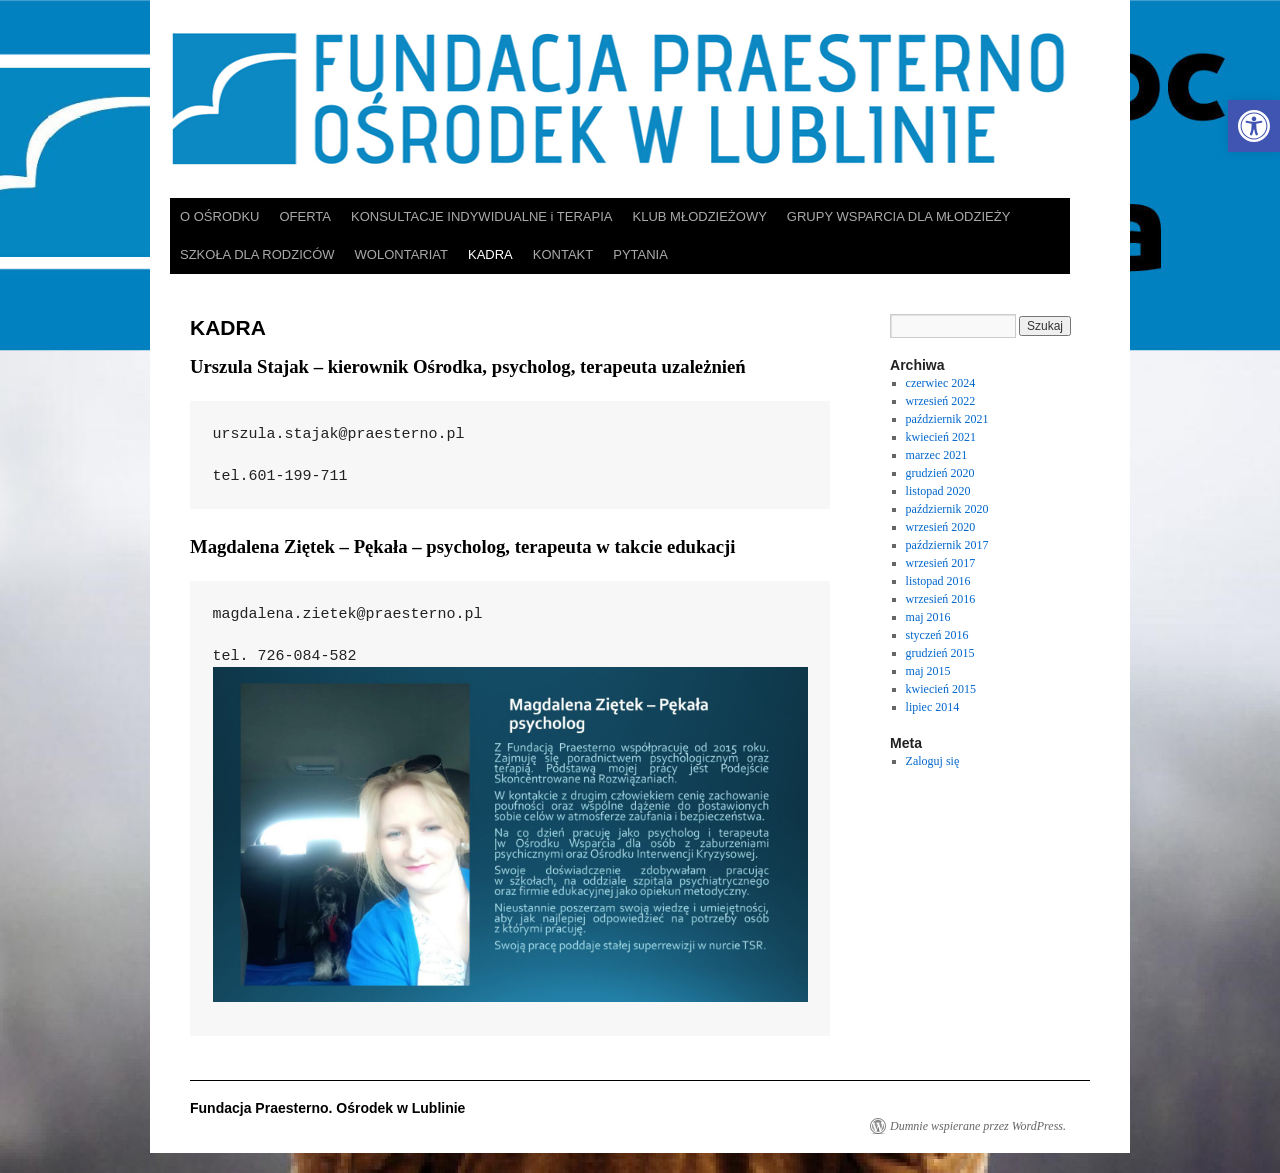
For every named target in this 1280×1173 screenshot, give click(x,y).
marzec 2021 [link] (937, 455)
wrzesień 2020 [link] (941, 527)
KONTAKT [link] (563, 254)
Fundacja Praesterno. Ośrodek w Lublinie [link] (327, 1108)
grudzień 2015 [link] (940, 653)
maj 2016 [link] (928, 617)
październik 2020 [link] (947, 509)
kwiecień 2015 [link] (941, 689)
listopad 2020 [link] (938, 491)
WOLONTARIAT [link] (401, 254)
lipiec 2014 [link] (933, 707)
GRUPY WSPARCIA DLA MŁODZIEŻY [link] (898, 216)
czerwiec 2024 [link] (941, 383)
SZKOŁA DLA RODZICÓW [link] (257, 254)
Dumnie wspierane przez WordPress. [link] (978, 1126)
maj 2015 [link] (928, 671)
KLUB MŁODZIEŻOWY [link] (700, 216)
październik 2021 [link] (947, 419)
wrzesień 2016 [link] (941, 599)
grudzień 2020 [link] (940, 473)
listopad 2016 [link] (938, 581)
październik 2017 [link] (947, 545)
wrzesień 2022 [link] (941, 401)
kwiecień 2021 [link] (941, 437)
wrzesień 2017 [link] (941, 563)
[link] (1254, 126)
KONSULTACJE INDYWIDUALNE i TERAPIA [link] (482, 216)
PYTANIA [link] (640, 254)
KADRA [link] (490, 254)
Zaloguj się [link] (933, 761)
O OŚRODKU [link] (219, 216)
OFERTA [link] (305, 216)
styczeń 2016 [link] (937, 635)
